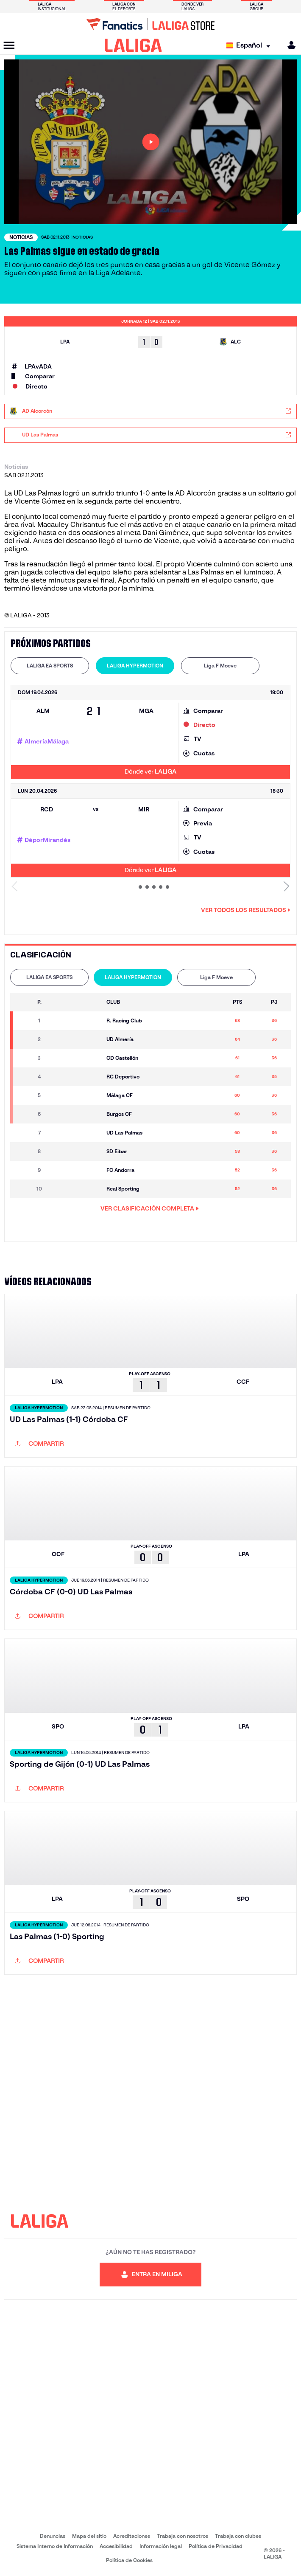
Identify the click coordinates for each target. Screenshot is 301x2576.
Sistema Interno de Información (55, 2546)
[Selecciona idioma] (250, 45)
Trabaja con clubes (238, 2536)
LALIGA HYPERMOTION (135, 665)
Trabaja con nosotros (182, 2536)
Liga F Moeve (220, 665)
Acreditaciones (131, 2536)
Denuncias (52, 2536)
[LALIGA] (133, 45)
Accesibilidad (116, 2546)
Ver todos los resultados (245, 910)
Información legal (160, 2546)
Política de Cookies (129, 2560)
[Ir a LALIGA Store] (150, 24)
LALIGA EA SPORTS (50, 665)
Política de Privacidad (215, 2546)
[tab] (50, 665)
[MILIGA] (289, 45)
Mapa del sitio (89, 2536)
